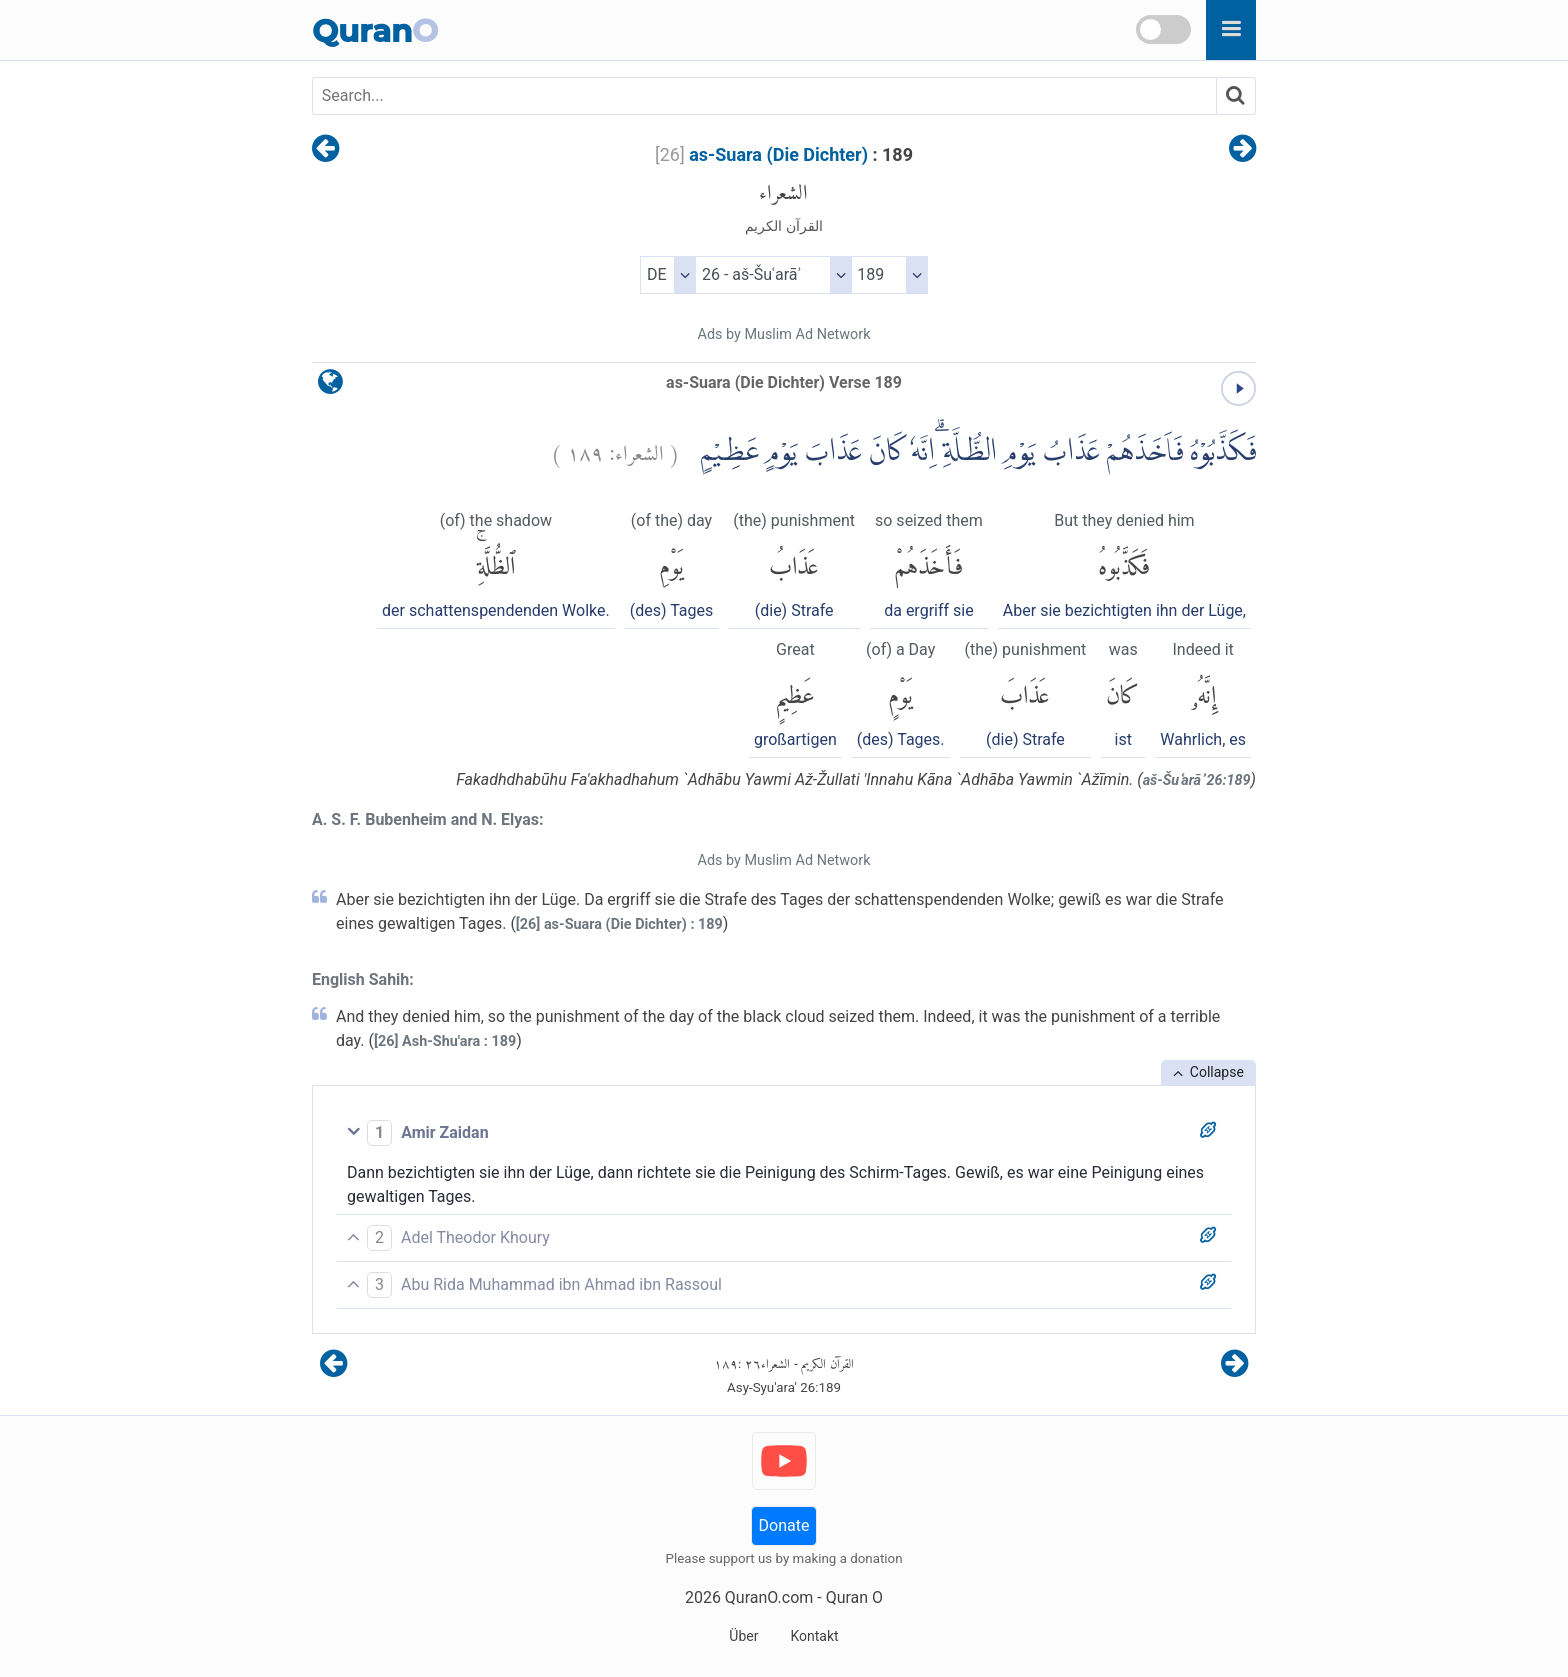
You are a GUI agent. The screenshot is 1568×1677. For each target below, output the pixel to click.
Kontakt (814, 1636)
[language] (330, 386)
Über (743, 1636)
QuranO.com (769, 1597)
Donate (784, 1525)
